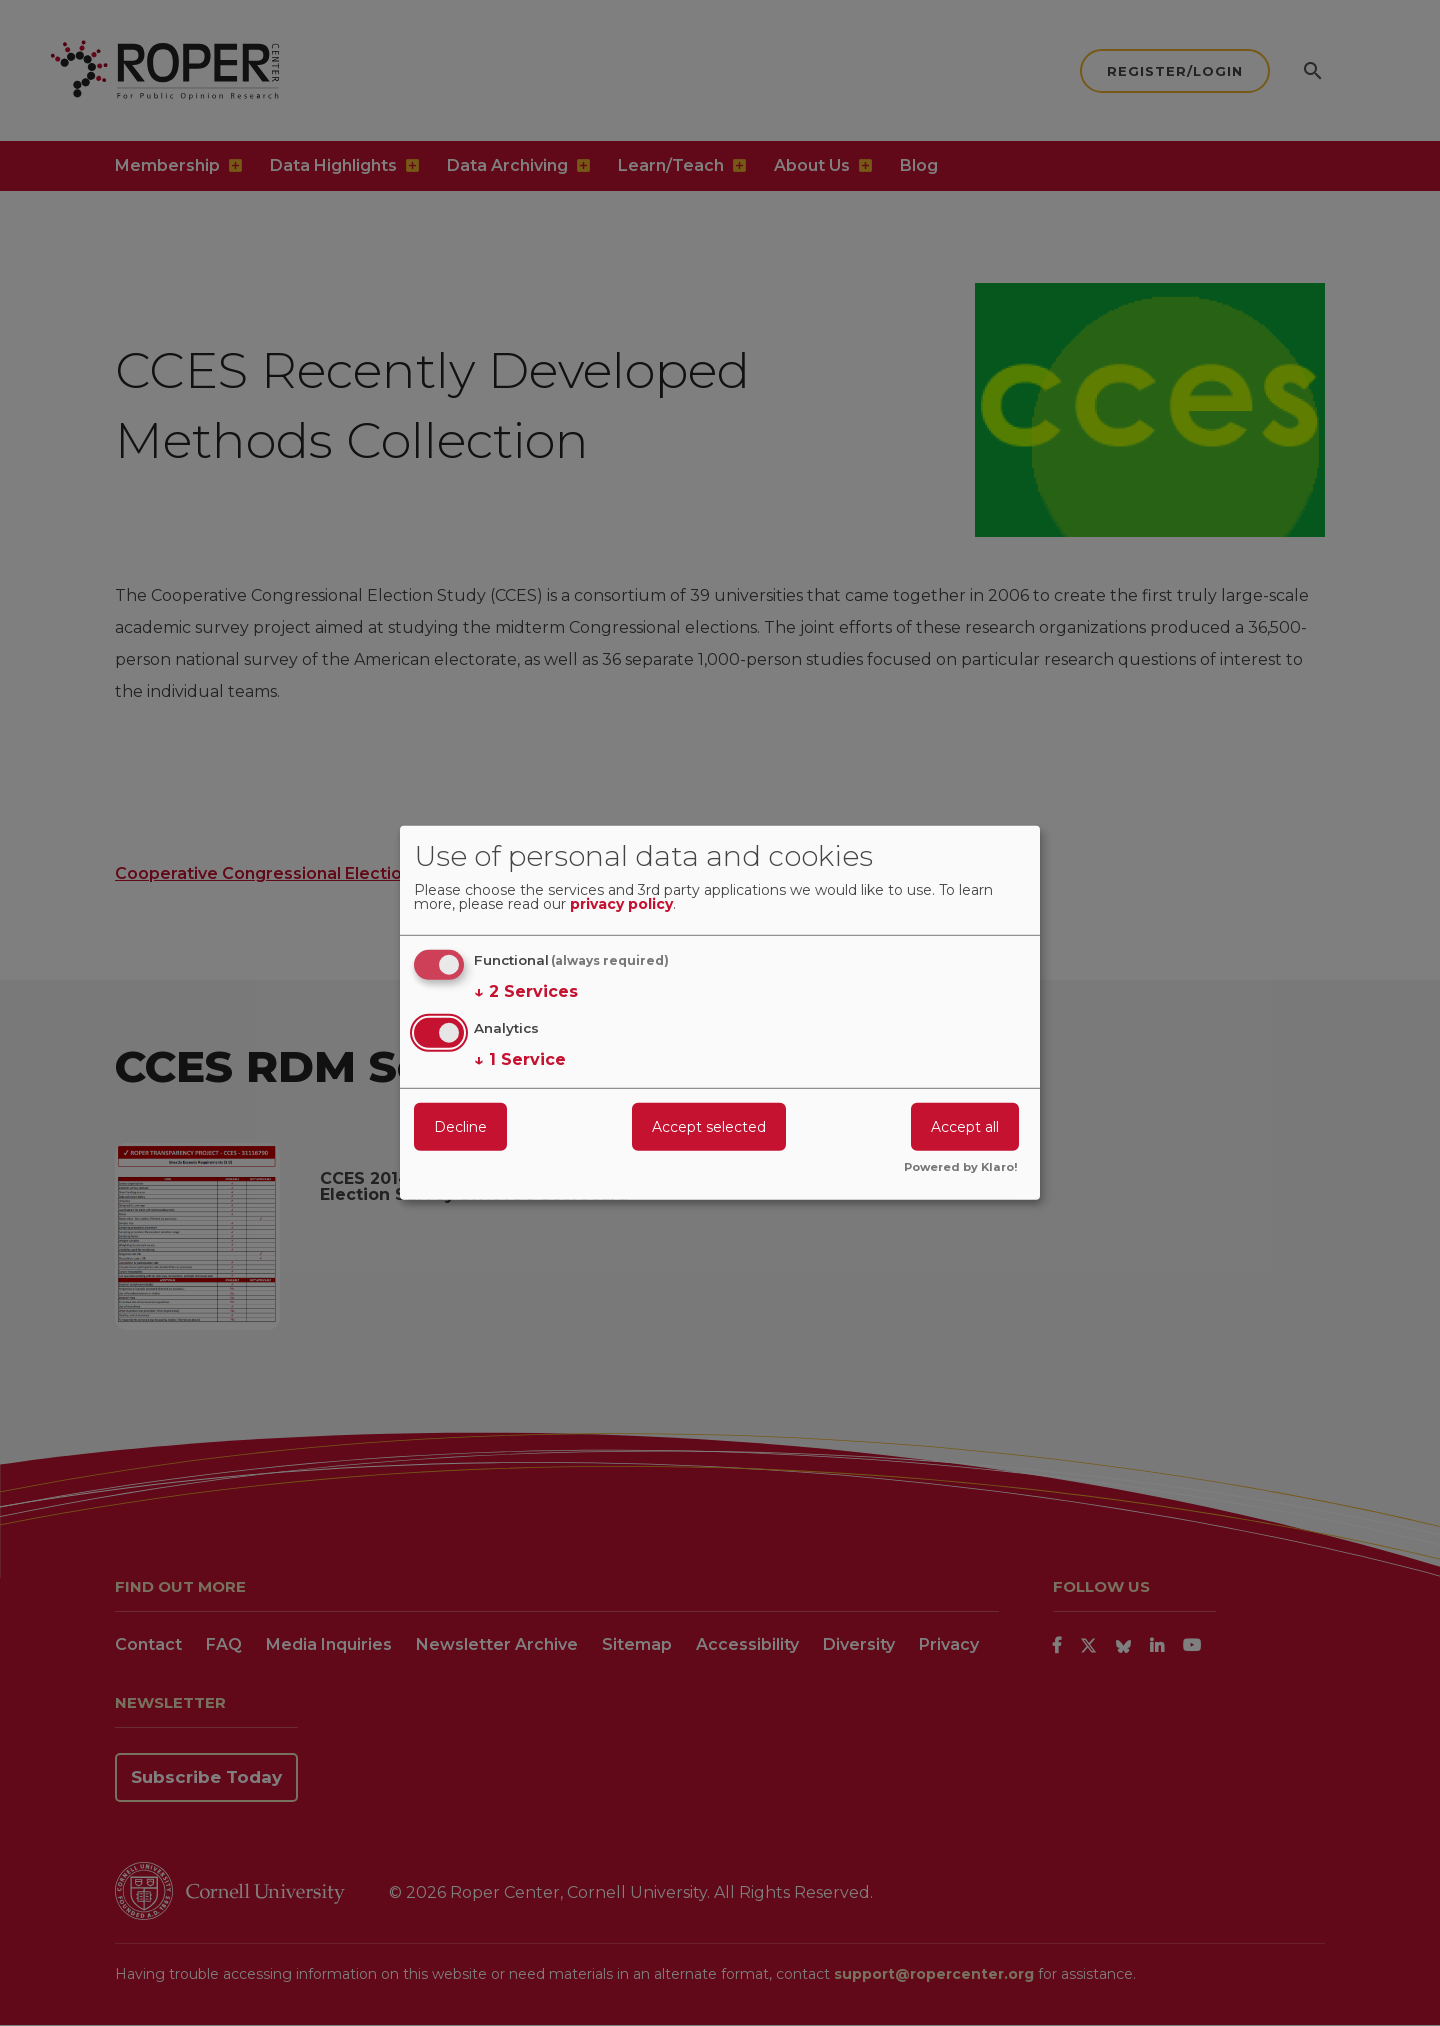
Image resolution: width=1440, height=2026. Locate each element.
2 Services (526, 992)
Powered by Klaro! (961, 1168)
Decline (460, 1126)
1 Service (520, 1059)
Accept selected (709, 1126)
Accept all (965, 1126)
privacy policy (621, 905)
